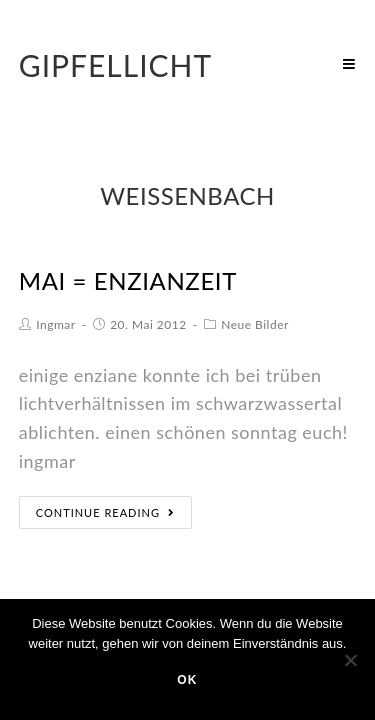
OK (187, 680)
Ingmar (55, 324)
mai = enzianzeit (128, 280)
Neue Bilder (255, 324)
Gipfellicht (116, 65)
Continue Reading (105, 512)
